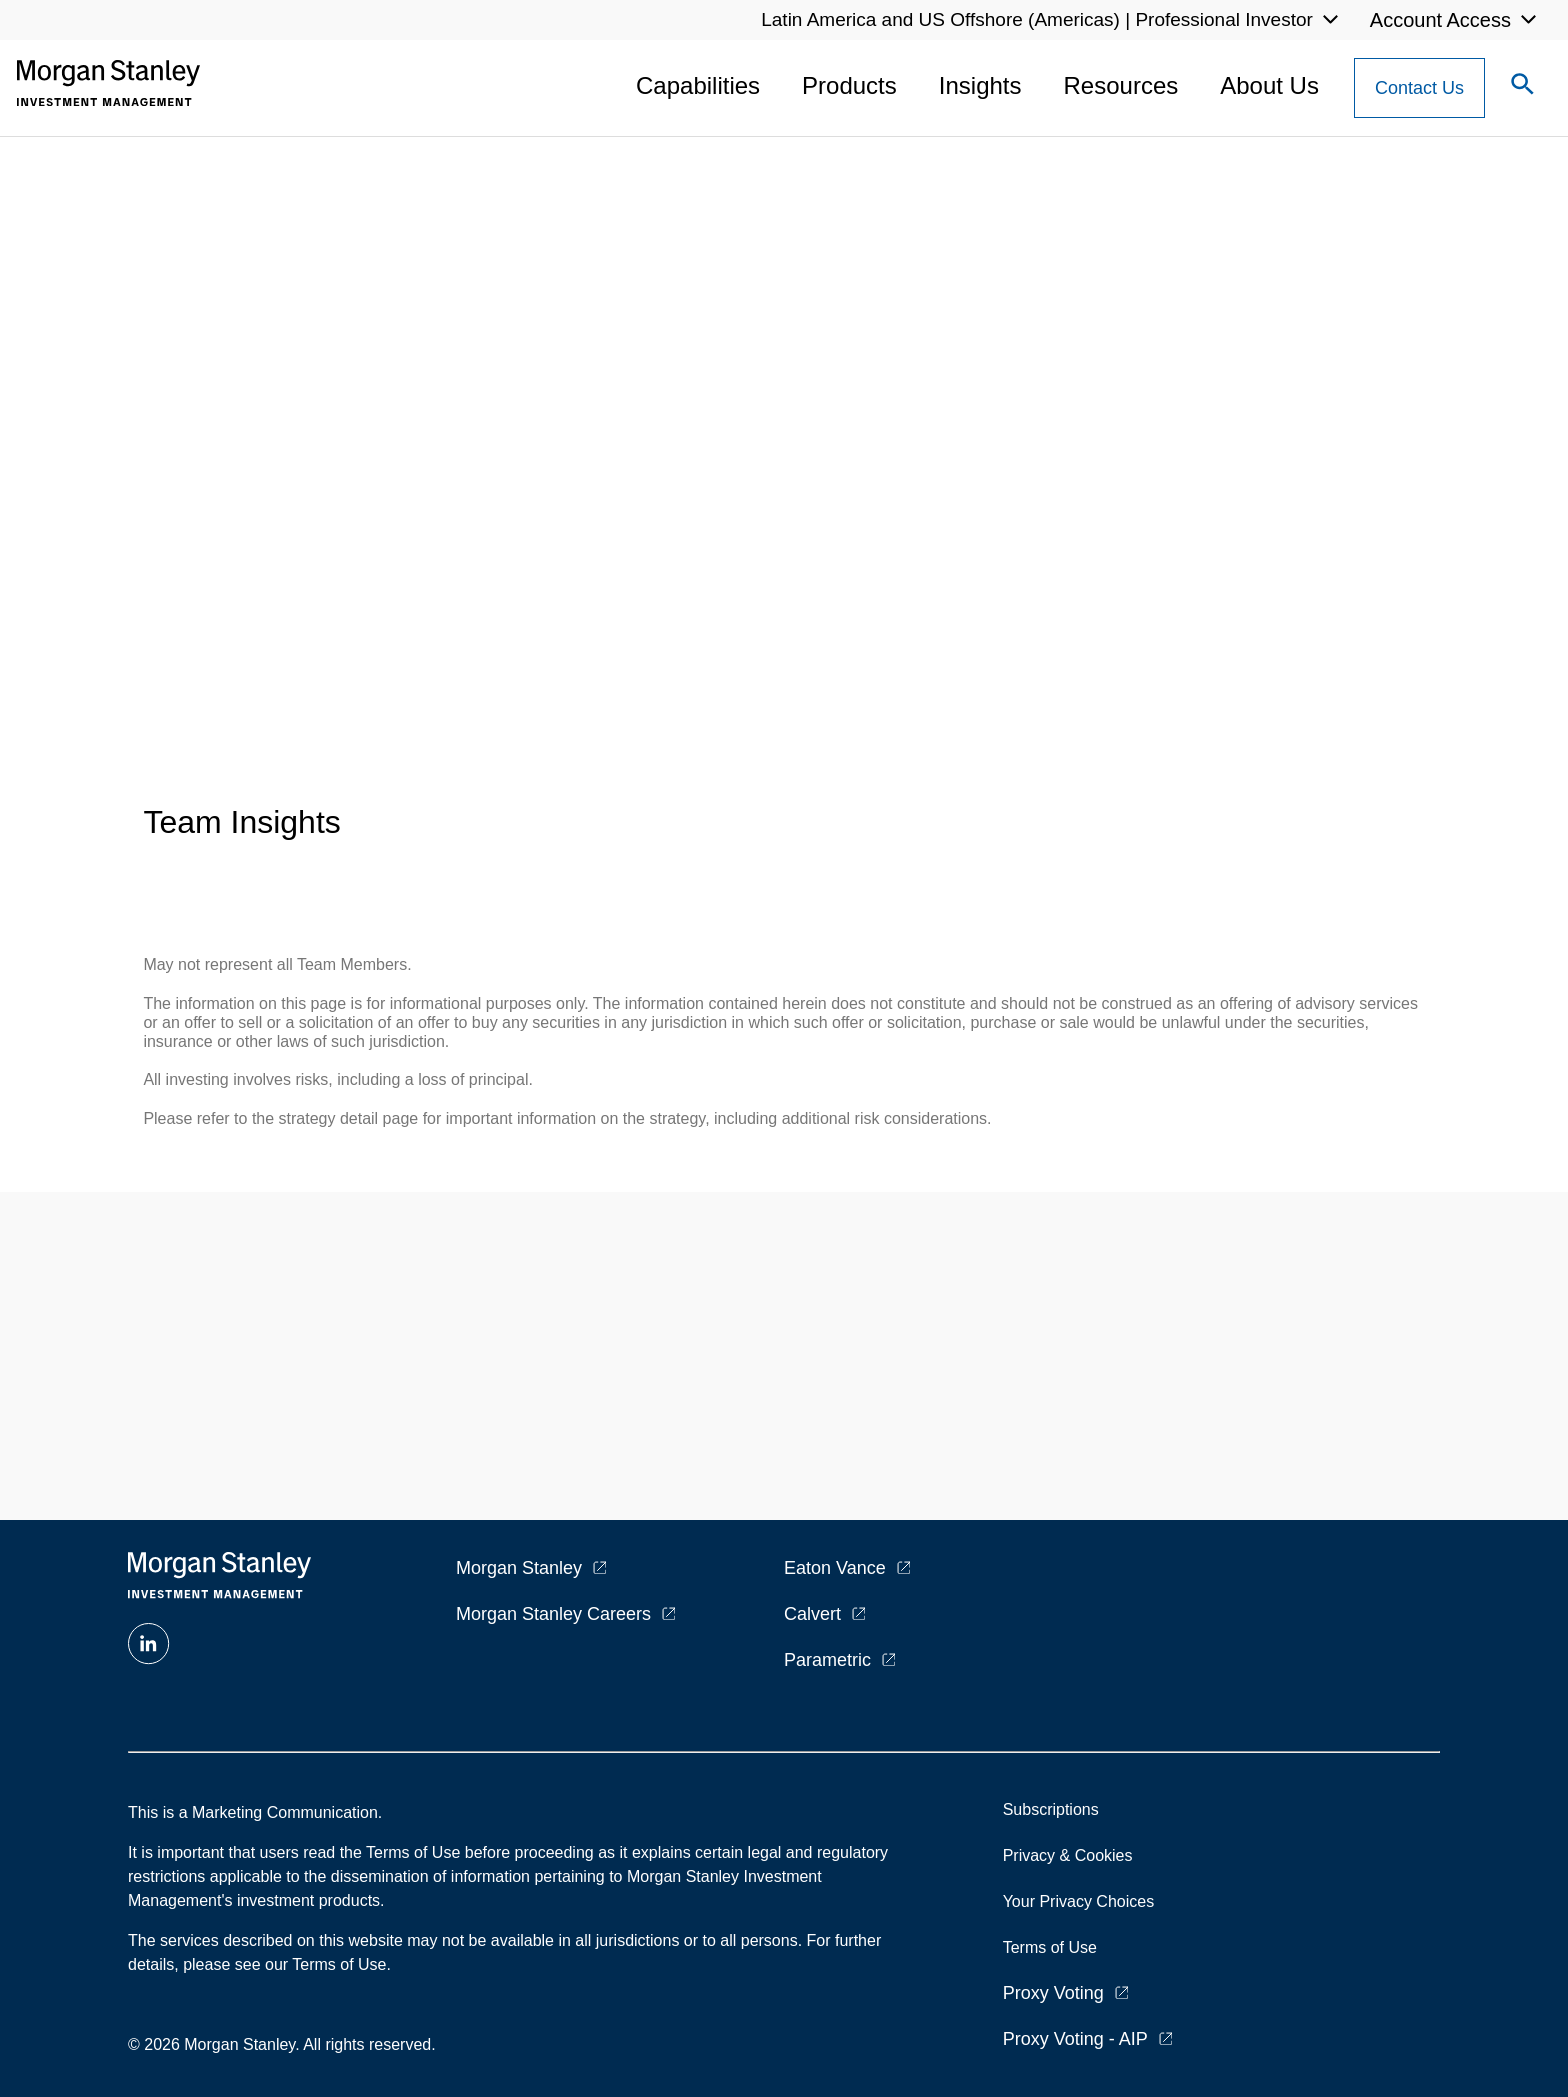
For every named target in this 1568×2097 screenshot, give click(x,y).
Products (849, 85)
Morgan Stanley (519, 1568)
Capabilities (698, 85)
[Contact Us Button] (1419, 88)
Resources (1121, 85)
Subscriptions (1051, 1809)
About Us (1269, 85)
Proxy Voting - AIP (1075, 2039)
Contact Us (1419, 88)
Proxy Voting (1053, 1993)
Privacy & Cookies (1068, 1855)
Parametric (827, 1660)
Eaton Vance (835, 1568)
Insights (980, 85)
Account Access (1440, 20)
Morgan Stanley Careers (553, 1614)
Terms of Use (1050, 1947)
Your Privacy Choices (1083, 1901)
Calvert (812, 1614)
